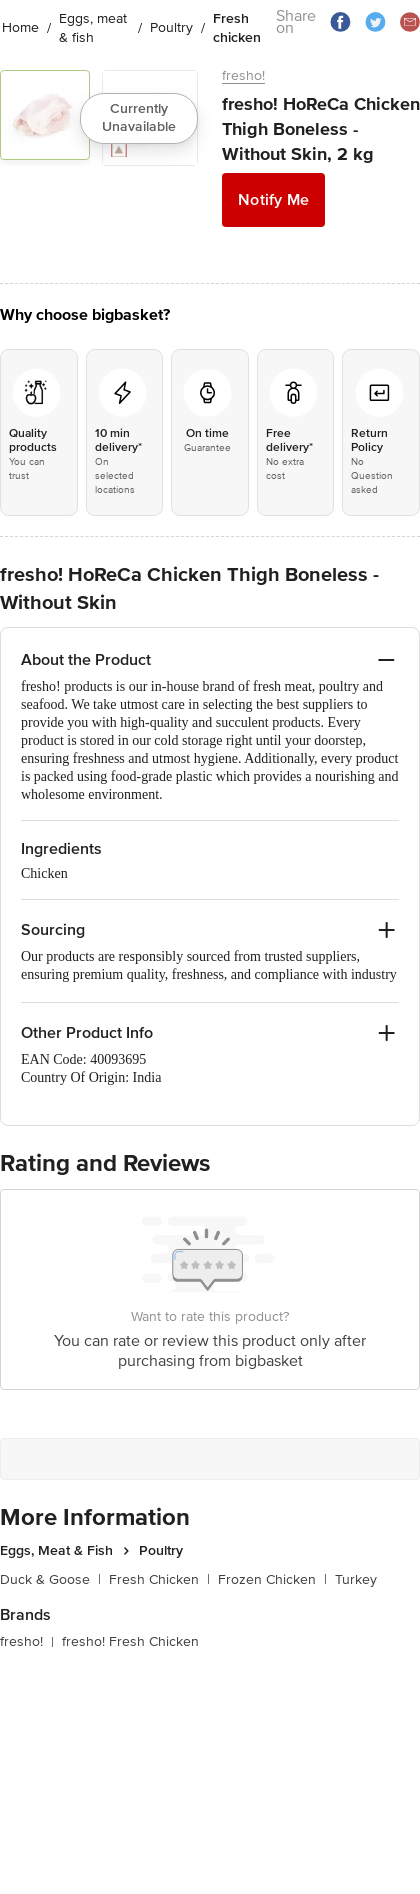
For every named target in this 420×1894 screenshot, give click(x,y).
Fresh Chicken (159, 1579)
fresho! (243, 75)
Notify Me (273, 200)
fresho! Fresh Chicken (130, 1641)
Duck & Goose (50, 1579)
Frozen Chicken (272, 1579)
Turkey (356, 1579)
